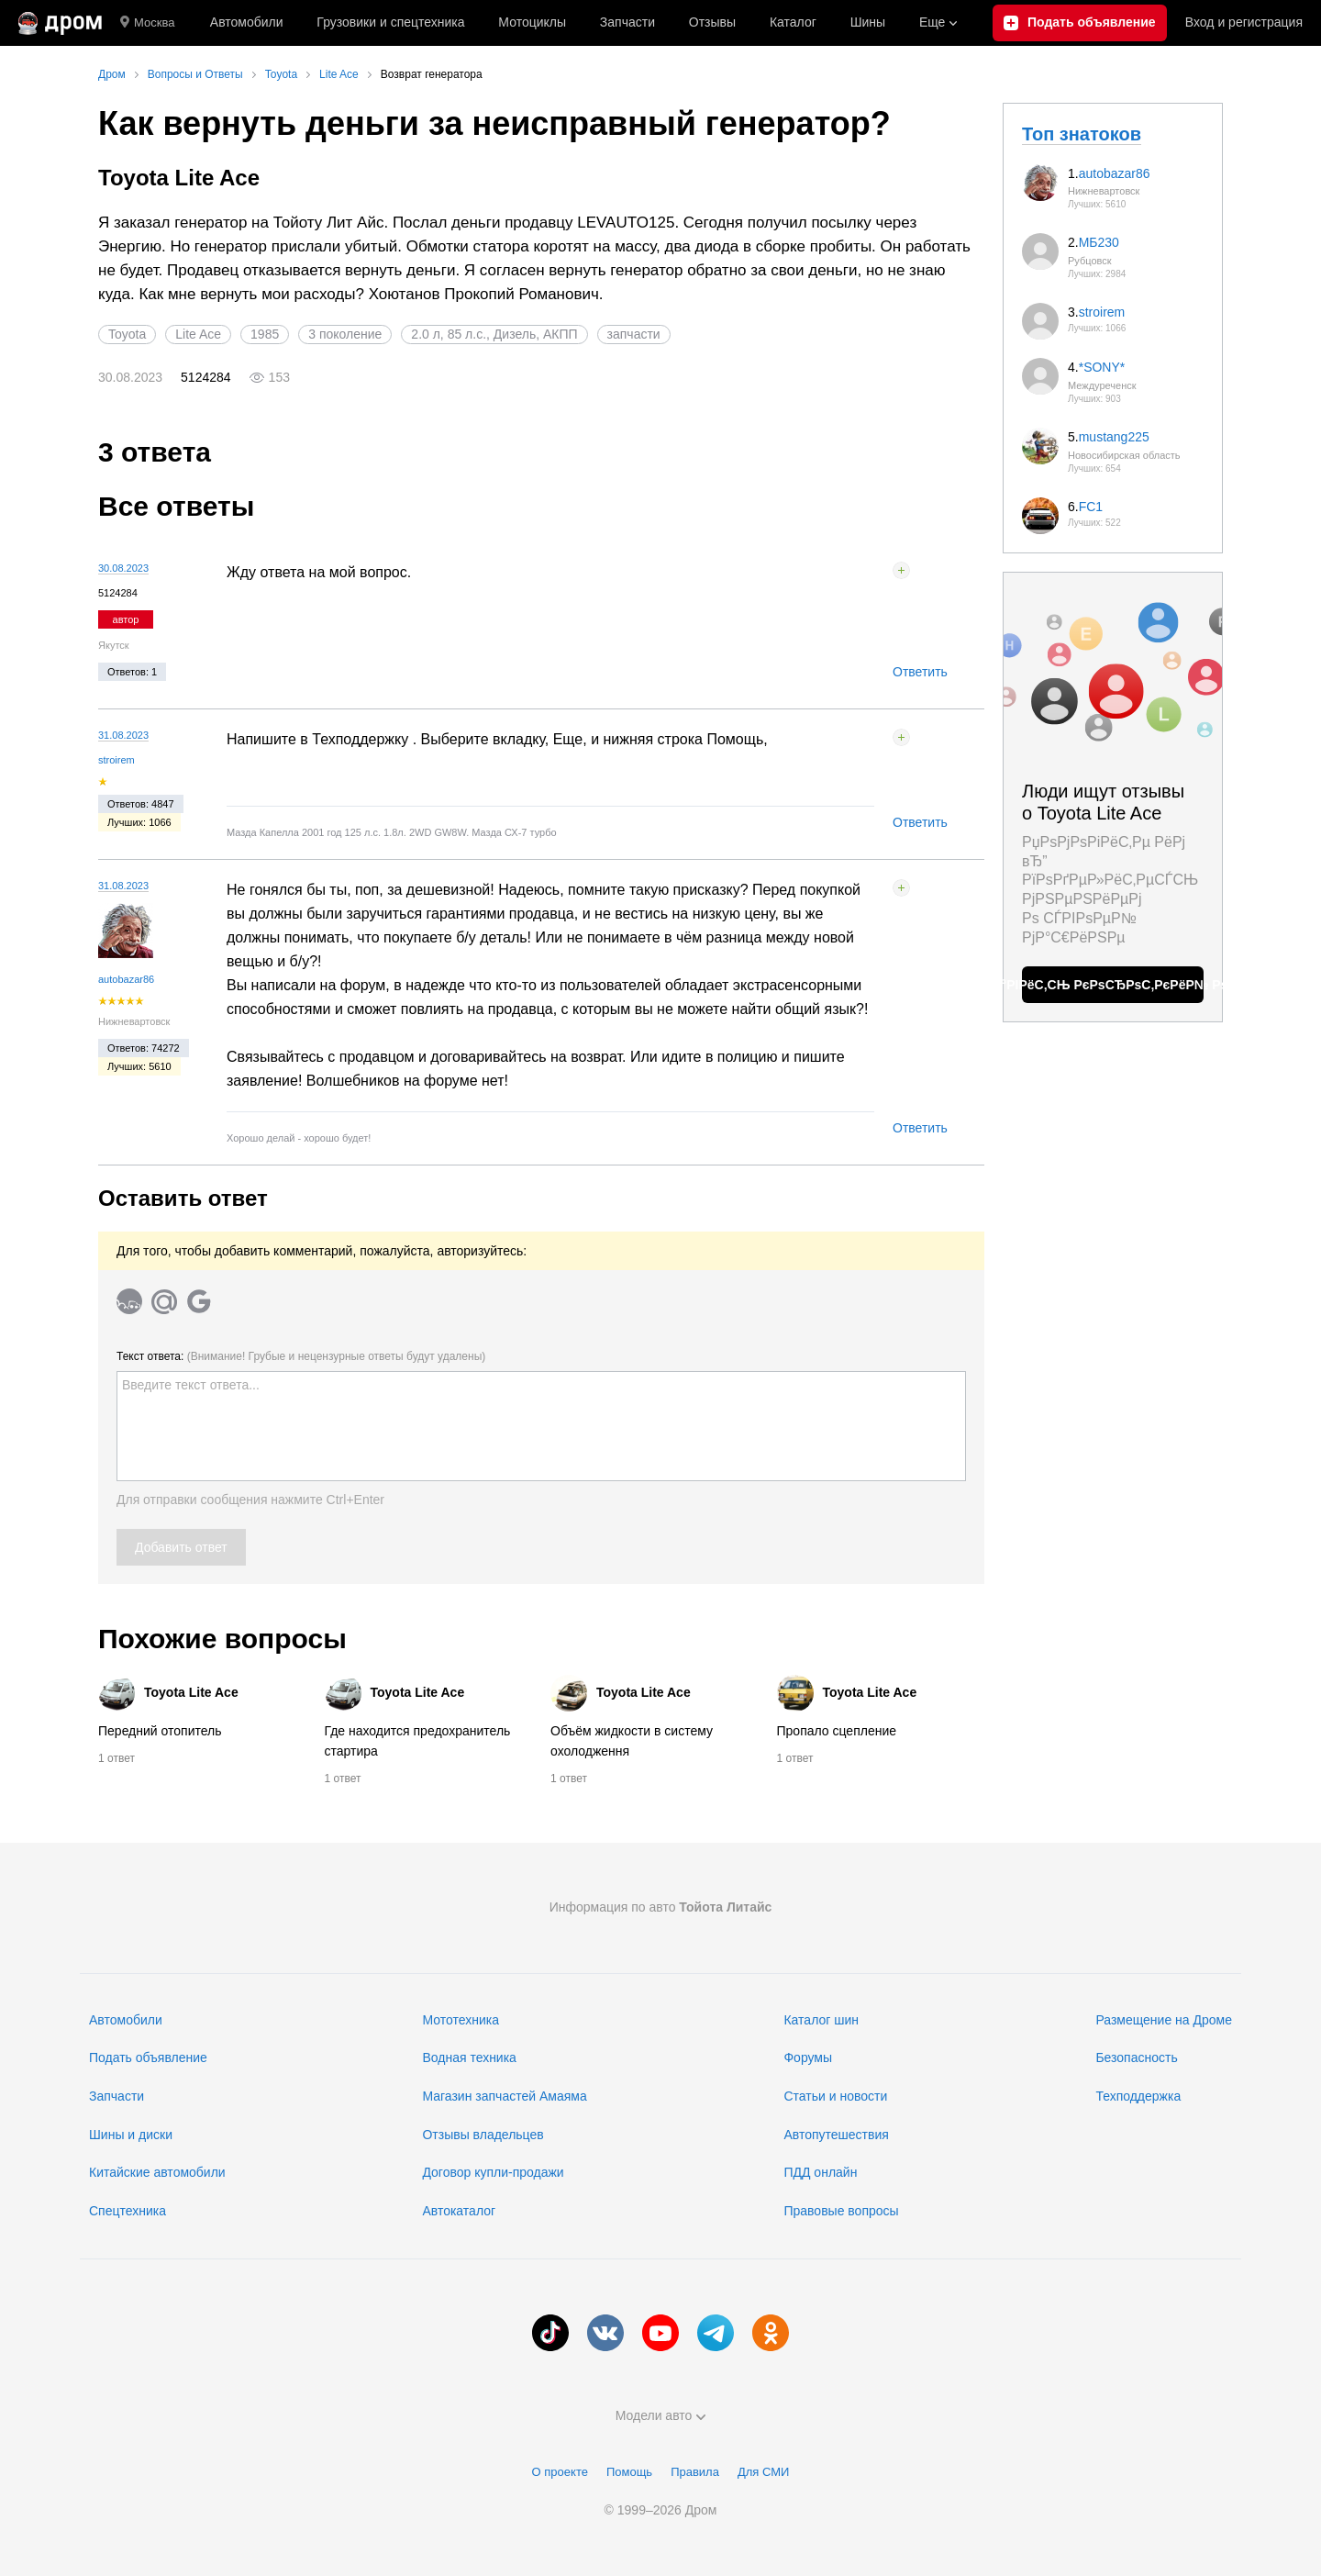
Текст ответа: (301, 1356)
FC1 (1091, 506)
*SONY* (1102, 367)
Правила (695, 2472)
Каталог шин (821, 2020)
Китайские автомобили (157, 2172)
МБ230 (1099, 242)
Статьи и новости (835, 2096)
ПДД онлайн (820, 2172)
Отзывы (712, 22)
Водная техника (469, 2057)
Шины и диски (130, 2134)
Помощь (629, 2472)
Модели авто (661, 2415)
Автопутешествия (835, 2134)
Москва (147, 23)
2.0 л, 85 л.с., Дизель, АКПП (494, 334)
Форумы (807, 2057)
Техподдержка (1138, 2096)
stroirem (116, 759)
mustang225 (1114, 436)
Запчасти (627, 22)
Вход (1244, 23)
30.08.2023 (123, 568)
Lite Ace (198, 334)
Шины (867, 22)
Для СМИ (763, 2472)
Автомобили (246, 22)
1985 (264, 334)
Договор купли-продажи (492, 2172)
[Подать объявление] (1080, 23)
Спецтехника (127, 2210)
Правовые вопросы (840, 2210)
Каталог (793, 22)
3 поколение (345, 334)
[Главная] (60, 23)
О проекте (560, 2472)
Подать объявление (148, 2057)
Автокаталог (458, 2210)
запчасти (633, 334)
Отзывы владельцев (482, 2134)
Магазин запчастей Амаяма (504, 2096)
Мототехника (460, 2020)
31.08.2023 (123, 735)
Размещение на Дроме (1163, 2020)
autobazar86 (126, 979)
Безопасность (1136, 2057)
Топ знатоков (1081, 134)
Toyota (127, 334)
